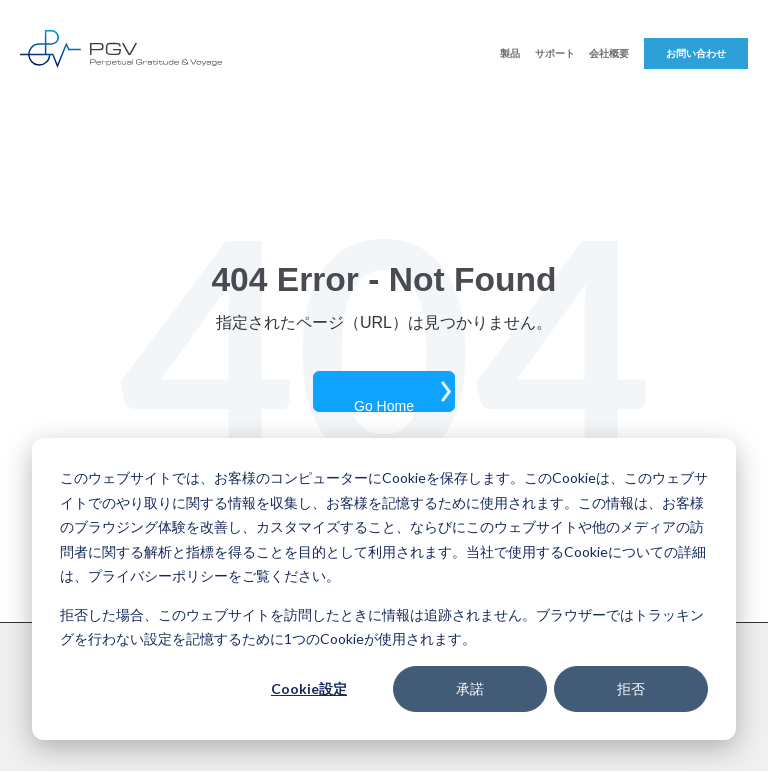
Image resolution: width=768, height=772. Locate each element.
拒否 (631, 688)
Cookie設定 (309, 688)
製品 (510, 53)
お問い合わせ (696, 53)
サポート (555, 53)
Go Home (384, 405)
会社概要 (609, 53)
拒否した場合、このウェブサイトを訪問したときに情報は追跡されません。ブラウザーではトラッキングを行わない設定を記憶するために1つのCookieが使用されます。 (382, 627)
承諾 (470, 688)
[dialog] (384, 589)
